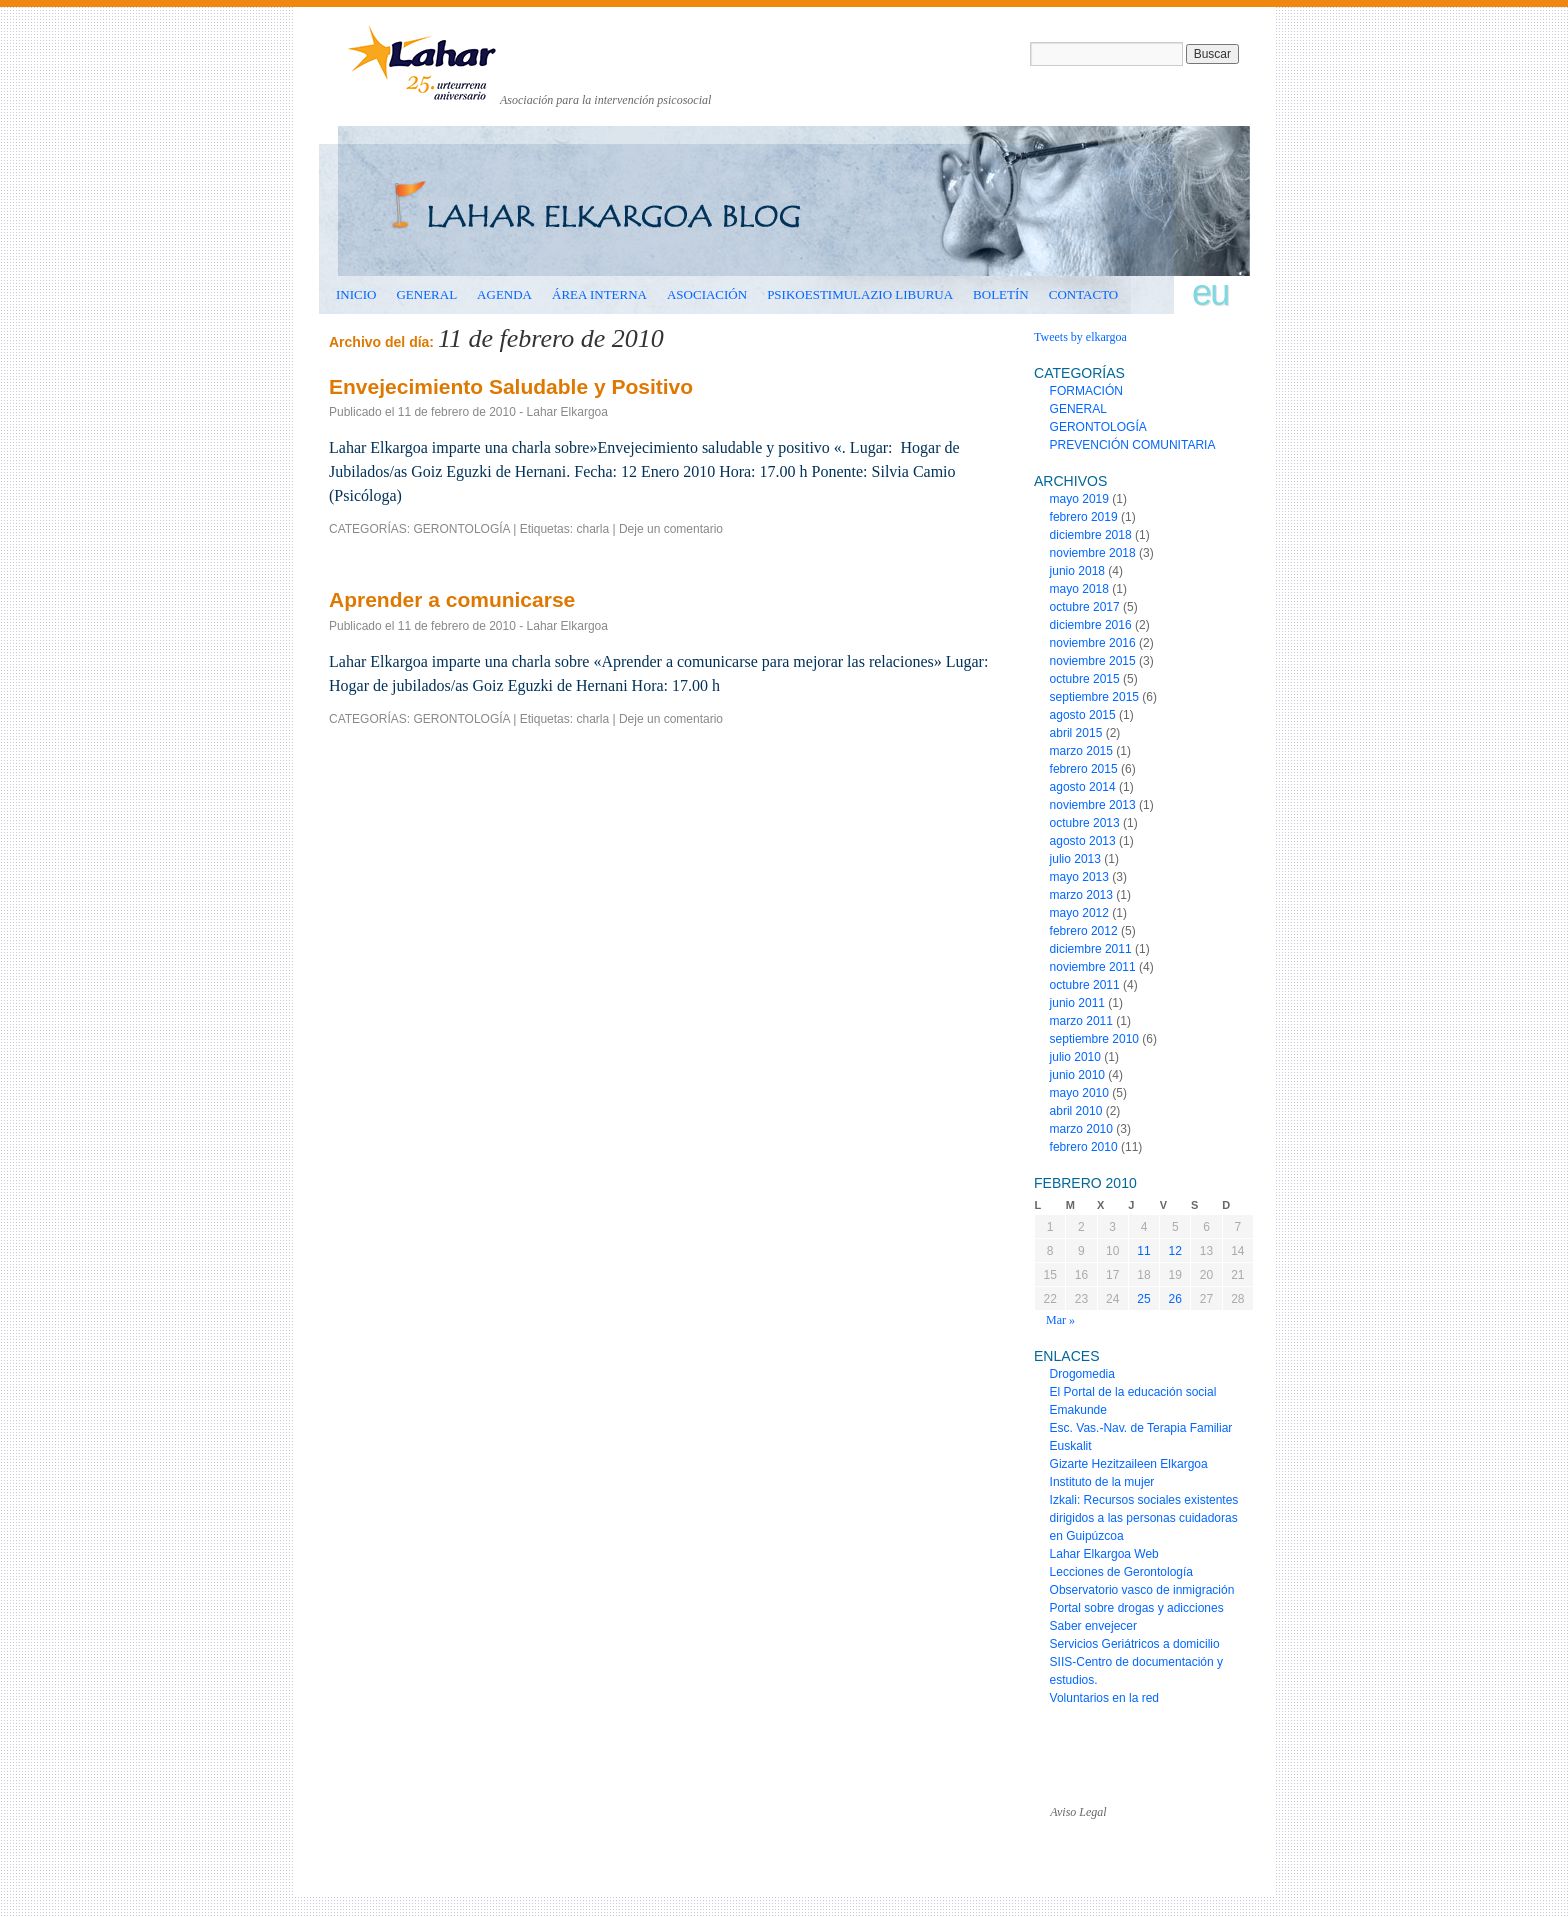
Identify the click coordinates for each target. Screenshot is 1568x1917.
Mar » (1060, 1320)
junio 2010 (1077, 1075)
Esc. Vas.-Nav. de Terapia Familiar (1141, 1428)
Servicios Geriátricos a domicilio (1135, 1644)
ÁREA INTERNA (599, 294)
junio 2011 (1077, 1003)
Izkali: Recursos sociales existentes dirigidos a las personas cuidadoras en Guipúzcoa (1144, 1518)
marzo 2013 (1081, 895)
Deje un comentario (671, 529)
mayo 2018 (1079, 589)
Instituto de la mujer (1102, 1482)
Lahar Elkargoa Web (1104, 1554)
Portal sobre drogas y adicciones (1137, 1608)
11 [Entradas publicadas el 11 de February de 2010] (1143, 1251)
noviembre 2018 (1093, 553)
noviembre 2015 (1093, 661)
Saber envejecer (1093, 1626)
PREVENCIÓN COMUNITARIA (1133, 445)
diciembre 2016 (1091, 625)
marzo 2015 (1081, 751)
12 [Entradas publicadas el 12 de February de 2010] (1175, 1251)
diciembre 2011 (1091, 949)
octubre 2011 (1085, 985)
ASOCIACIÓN (707, 294)
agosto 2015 (1083, 715)
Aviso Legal (1078, 1812)
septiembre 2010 (1094, 1039)
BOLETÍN (1001, 294)
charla (592, 529)
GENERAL (426, 294)
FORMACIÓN (1086, 391)
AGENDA (504, 294)
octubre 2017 (1085, 607)
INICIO (356, 294)
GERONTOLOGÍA (461, 529)
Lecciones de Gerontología (1121, 1572)
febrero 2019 (1084, 517)
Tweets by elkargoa (1080, 337)
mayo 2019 (1079, 499)
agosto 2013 (1083, 841)
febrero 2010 (1084, 1147)
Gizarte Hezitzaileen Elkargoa (1129, 1464)
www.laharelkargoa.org (425, 1794)
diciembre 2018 (1091, 535)
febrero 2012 (1084, 931)
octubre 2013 (1085, 823)
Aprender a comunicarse (452, 599)
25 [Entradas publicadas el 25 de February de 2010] (1143, 1299)
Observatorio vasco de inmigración (1142, 1590)
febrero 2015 (1084, 769)
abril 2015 (1076, 733)
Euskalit (1071, 1446)
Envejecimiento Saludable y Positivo (511, 386)
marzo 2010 (1081, 1129)
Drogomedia (1082, 1374)
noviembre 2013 (1093, 805)
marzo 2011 (1081, 1021)
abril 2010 (1076, 1111)
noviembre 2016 (1093, 643)
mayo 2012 (1079, 913)
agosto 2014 (1083, 787)
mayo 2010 (1079, 1093)
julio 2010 (1075, 1057)
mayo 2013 (1079, 877)
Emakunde (1078, 1410)
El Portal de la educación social (1133, 1392)
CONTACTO (1084, 294)
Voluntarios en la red (1104, 1698)
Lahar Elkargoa (567, 412)
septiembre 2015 (1094, 697)
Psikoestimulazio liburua (860, 294)
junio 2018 (1077, 571)
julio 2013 (1075, 859)
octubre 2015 (1085, 679)
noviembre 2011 (1093, 967)
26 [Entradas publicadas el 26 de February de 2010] (1175, 1299)
